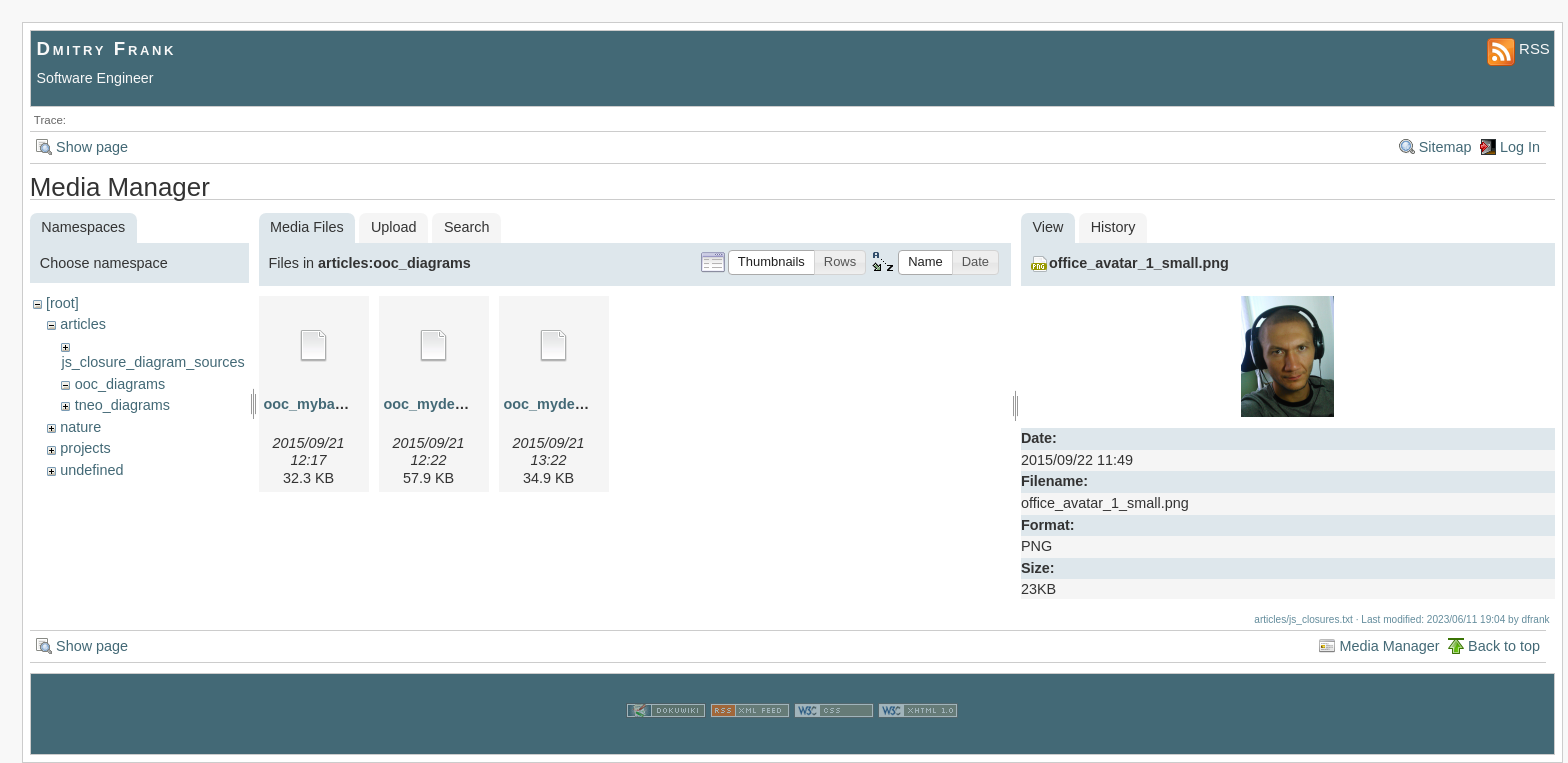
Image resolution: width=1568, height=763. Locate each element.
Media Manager (1389, 646)
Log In (1520, 147)
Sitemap (1445, 147)
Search (467, 227)
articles (83, 324)
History (1113, 227)
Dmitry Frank (107, 48)
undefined (91, 470)
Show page (92, 147)
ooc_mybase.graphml (338, 404)
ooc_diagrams (120, 384)
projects (85, 448)
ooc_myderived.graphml (467, 404)
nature (80, 427)
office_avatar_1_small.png (1139, 263)
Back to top (1504, 646)
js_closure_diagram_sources (152, 362)
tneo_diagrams (122, 405)
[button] (771, 262)
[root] (62, 303)
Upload (394, 227)
